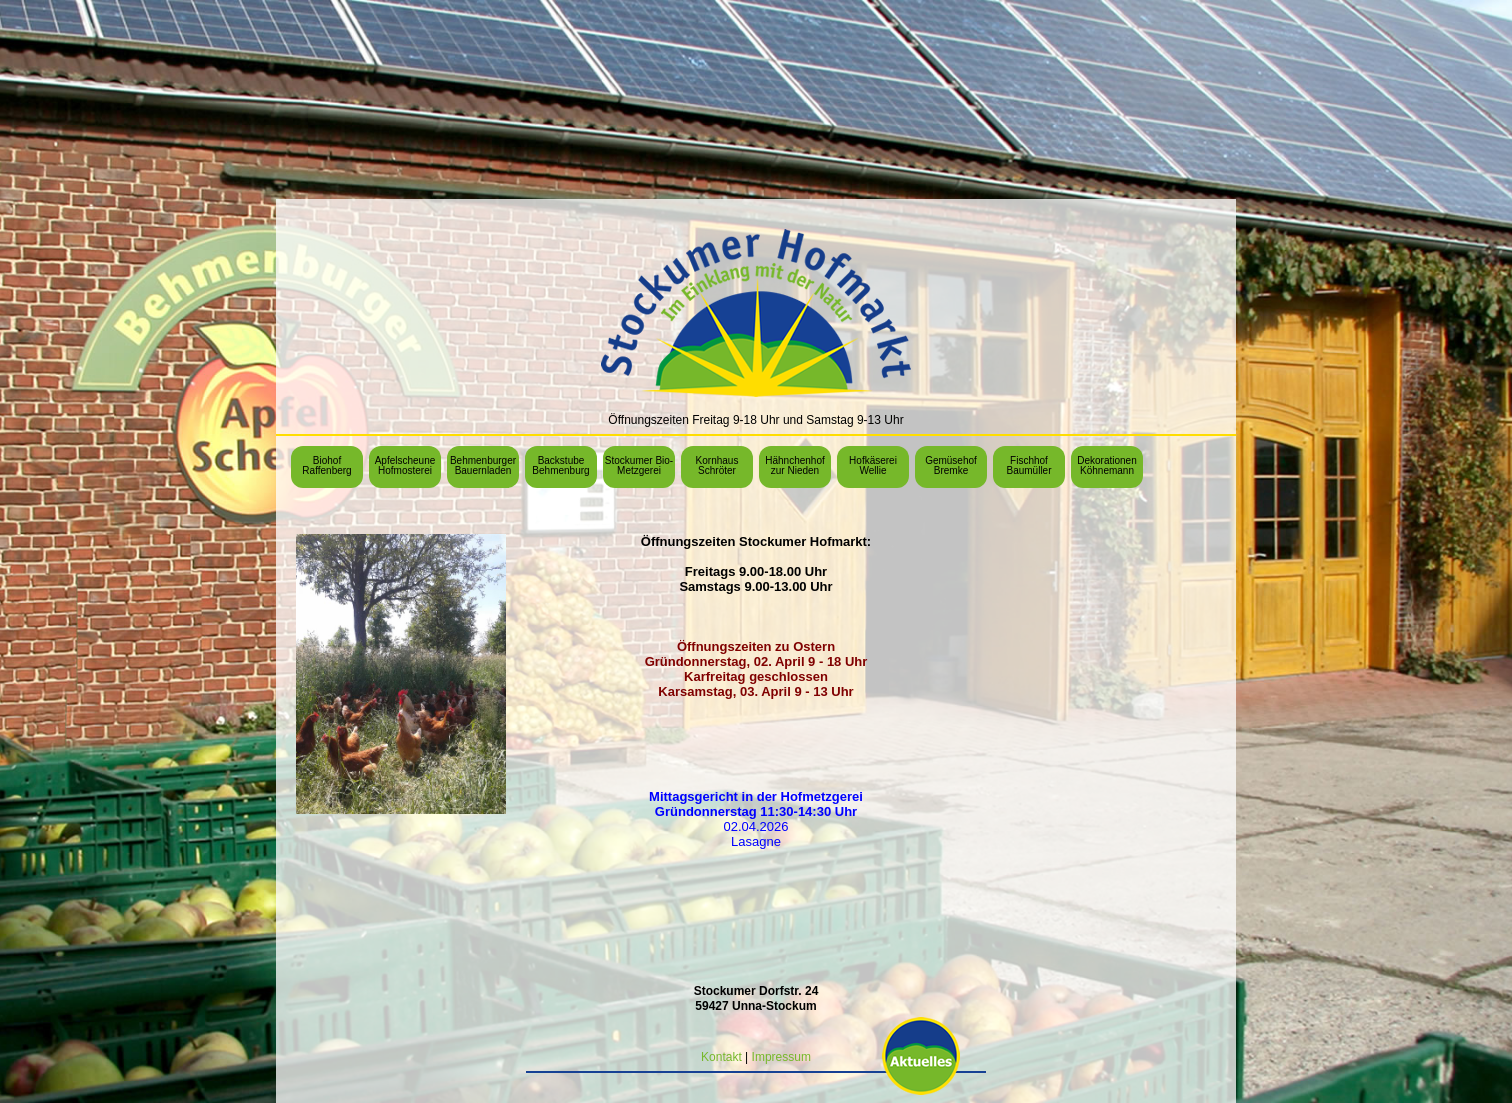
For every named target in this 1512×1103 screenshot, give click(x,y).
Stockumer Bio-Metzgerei (639, 465)
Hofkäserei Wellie (873, 465)
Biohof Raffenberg (326, 465)
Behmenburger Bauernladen (483, 465)
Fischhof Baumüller (1028, 465)
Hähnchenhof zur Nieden (795, 465)
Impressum (781, 1057)
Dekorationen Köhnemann (1106, 465)
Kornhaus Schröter (717, 465)
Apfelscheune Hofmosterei (405, 465)
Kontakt (721, 1057)
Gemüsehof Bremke (951, 465)
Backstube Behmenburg (560, 465)
